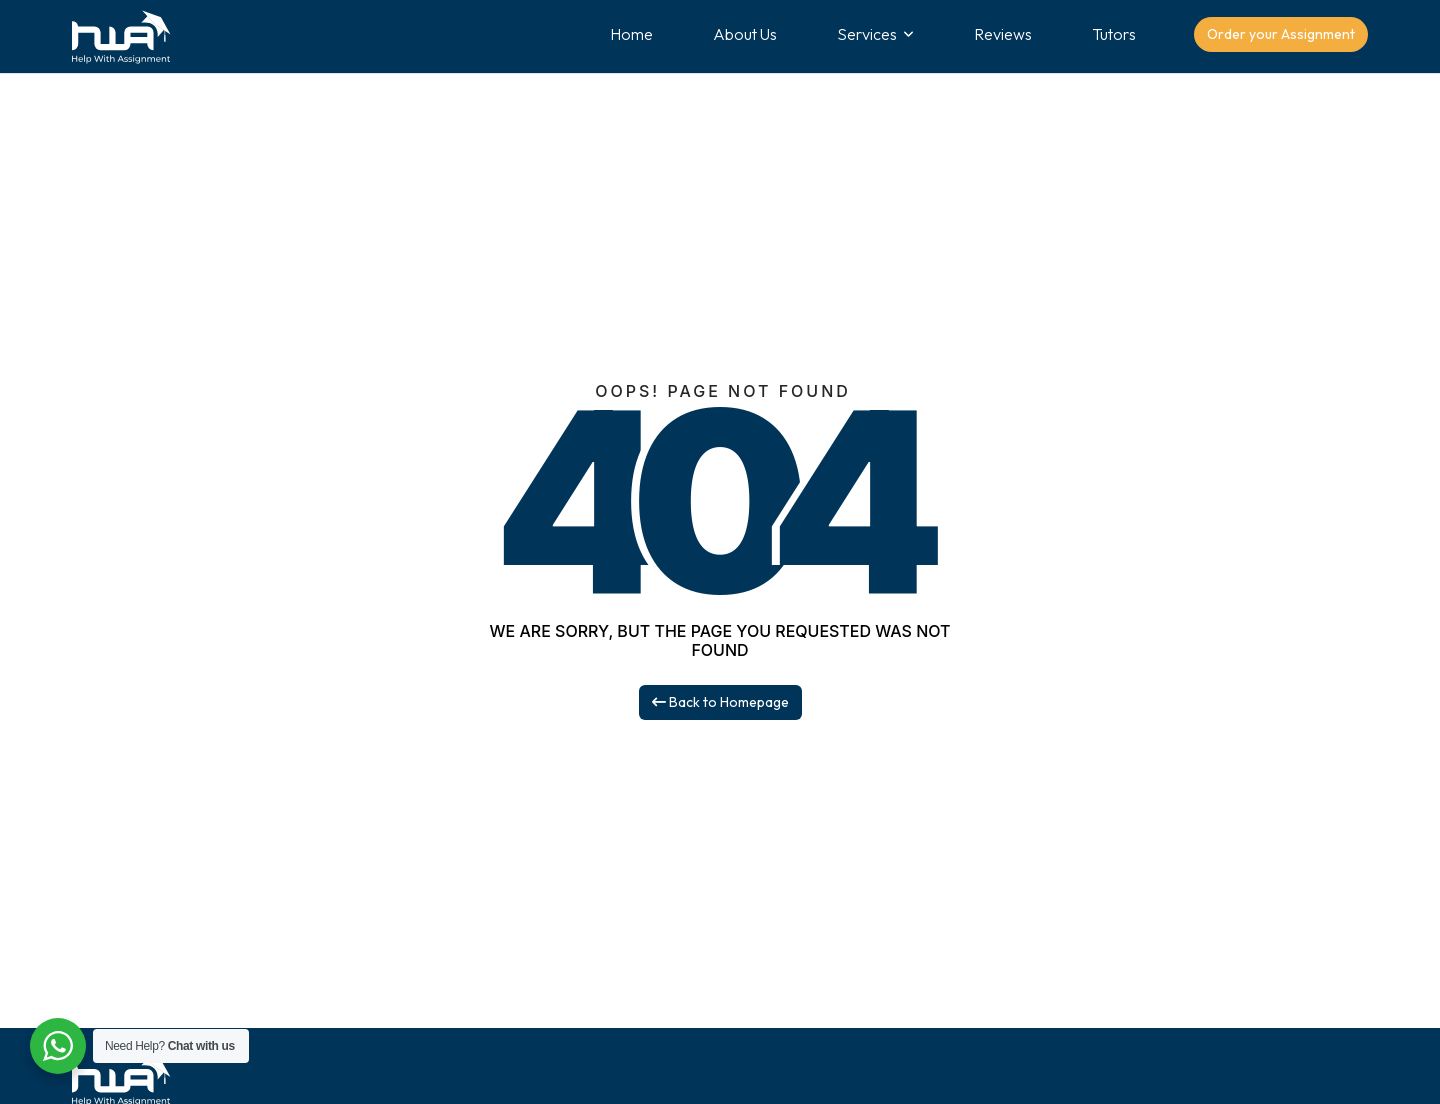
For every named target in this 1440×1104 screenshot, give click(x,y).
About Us (745, 34)
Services (867, 34)
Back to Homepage (720, 702)
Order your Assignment (1281, 34)
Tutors (1114, 34)
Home (631, 34)
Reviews (1003, 34)
